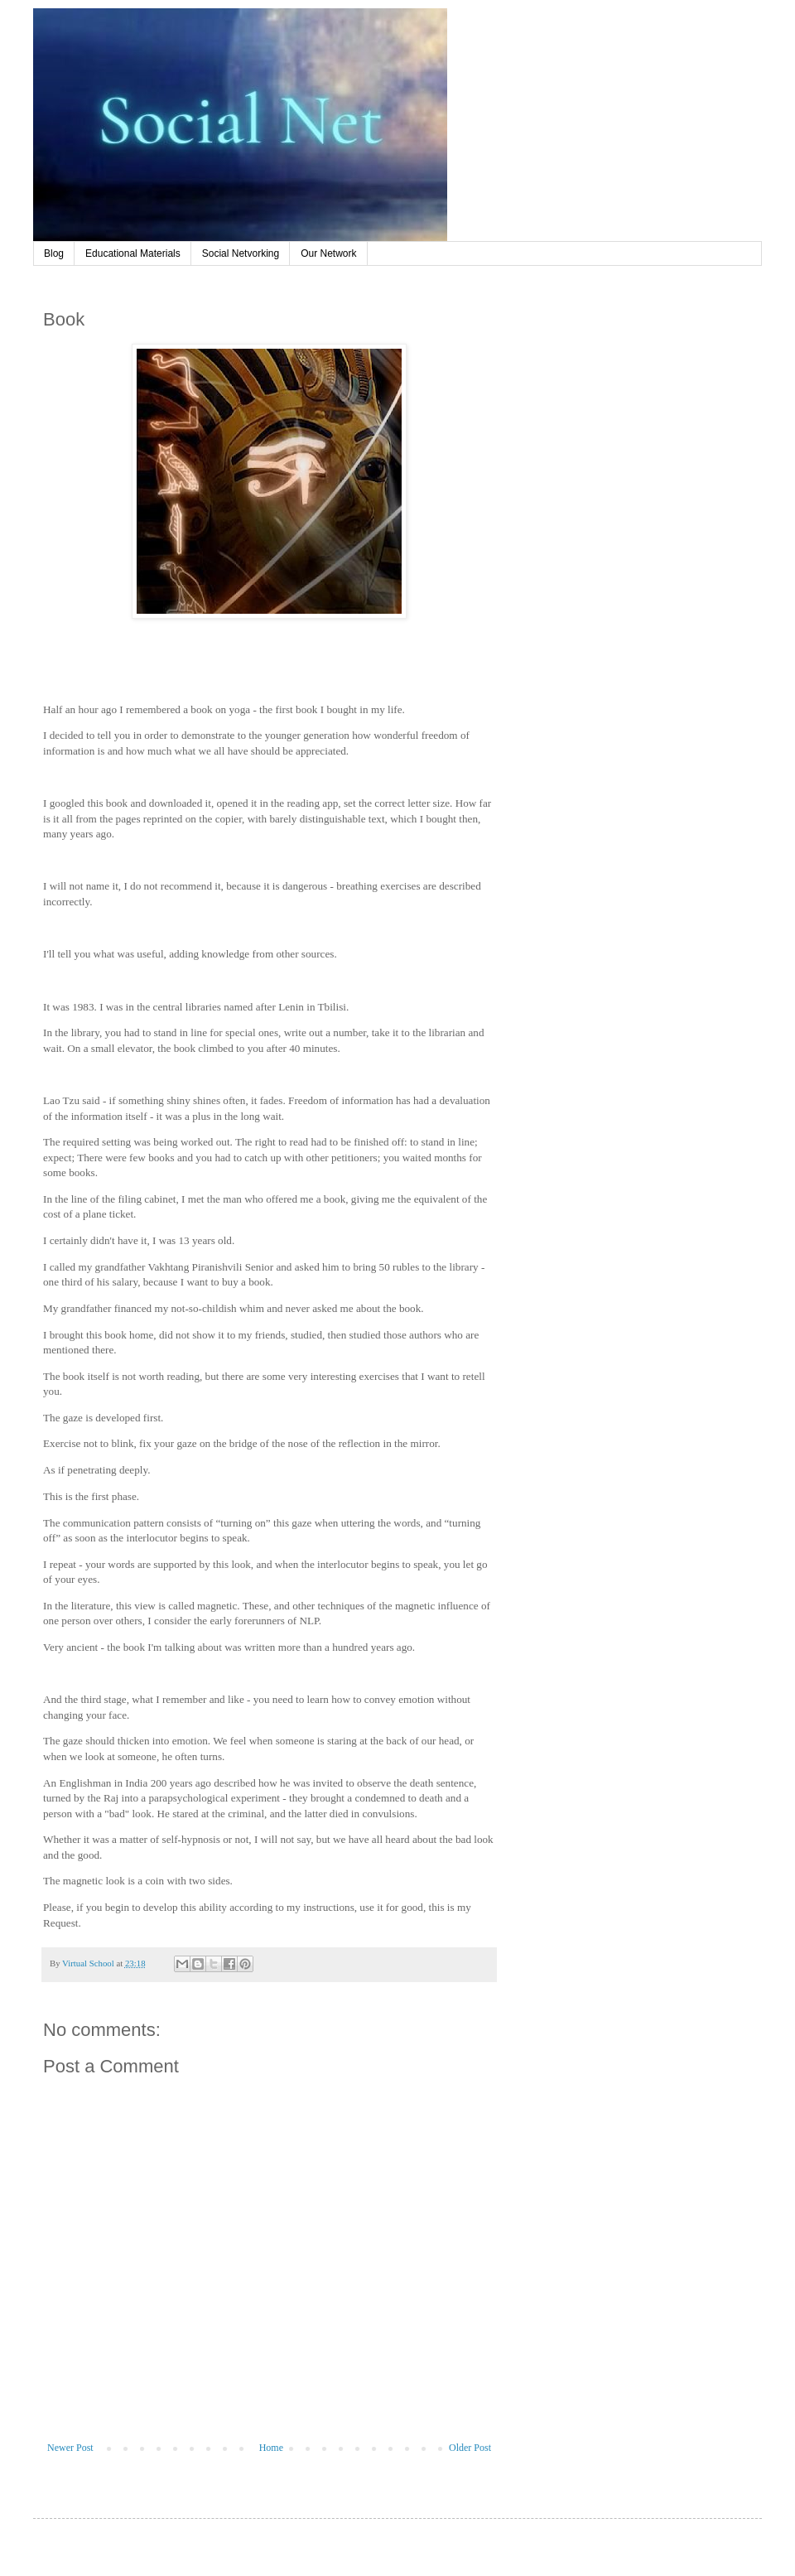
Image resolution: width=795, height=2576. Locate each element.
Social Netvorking (240, 253)
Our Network (328, 253)
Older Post (470, 2447)
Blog (54, 253)
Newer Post (70, 2447)
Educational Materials (133, 253)
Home (271, 2447)
